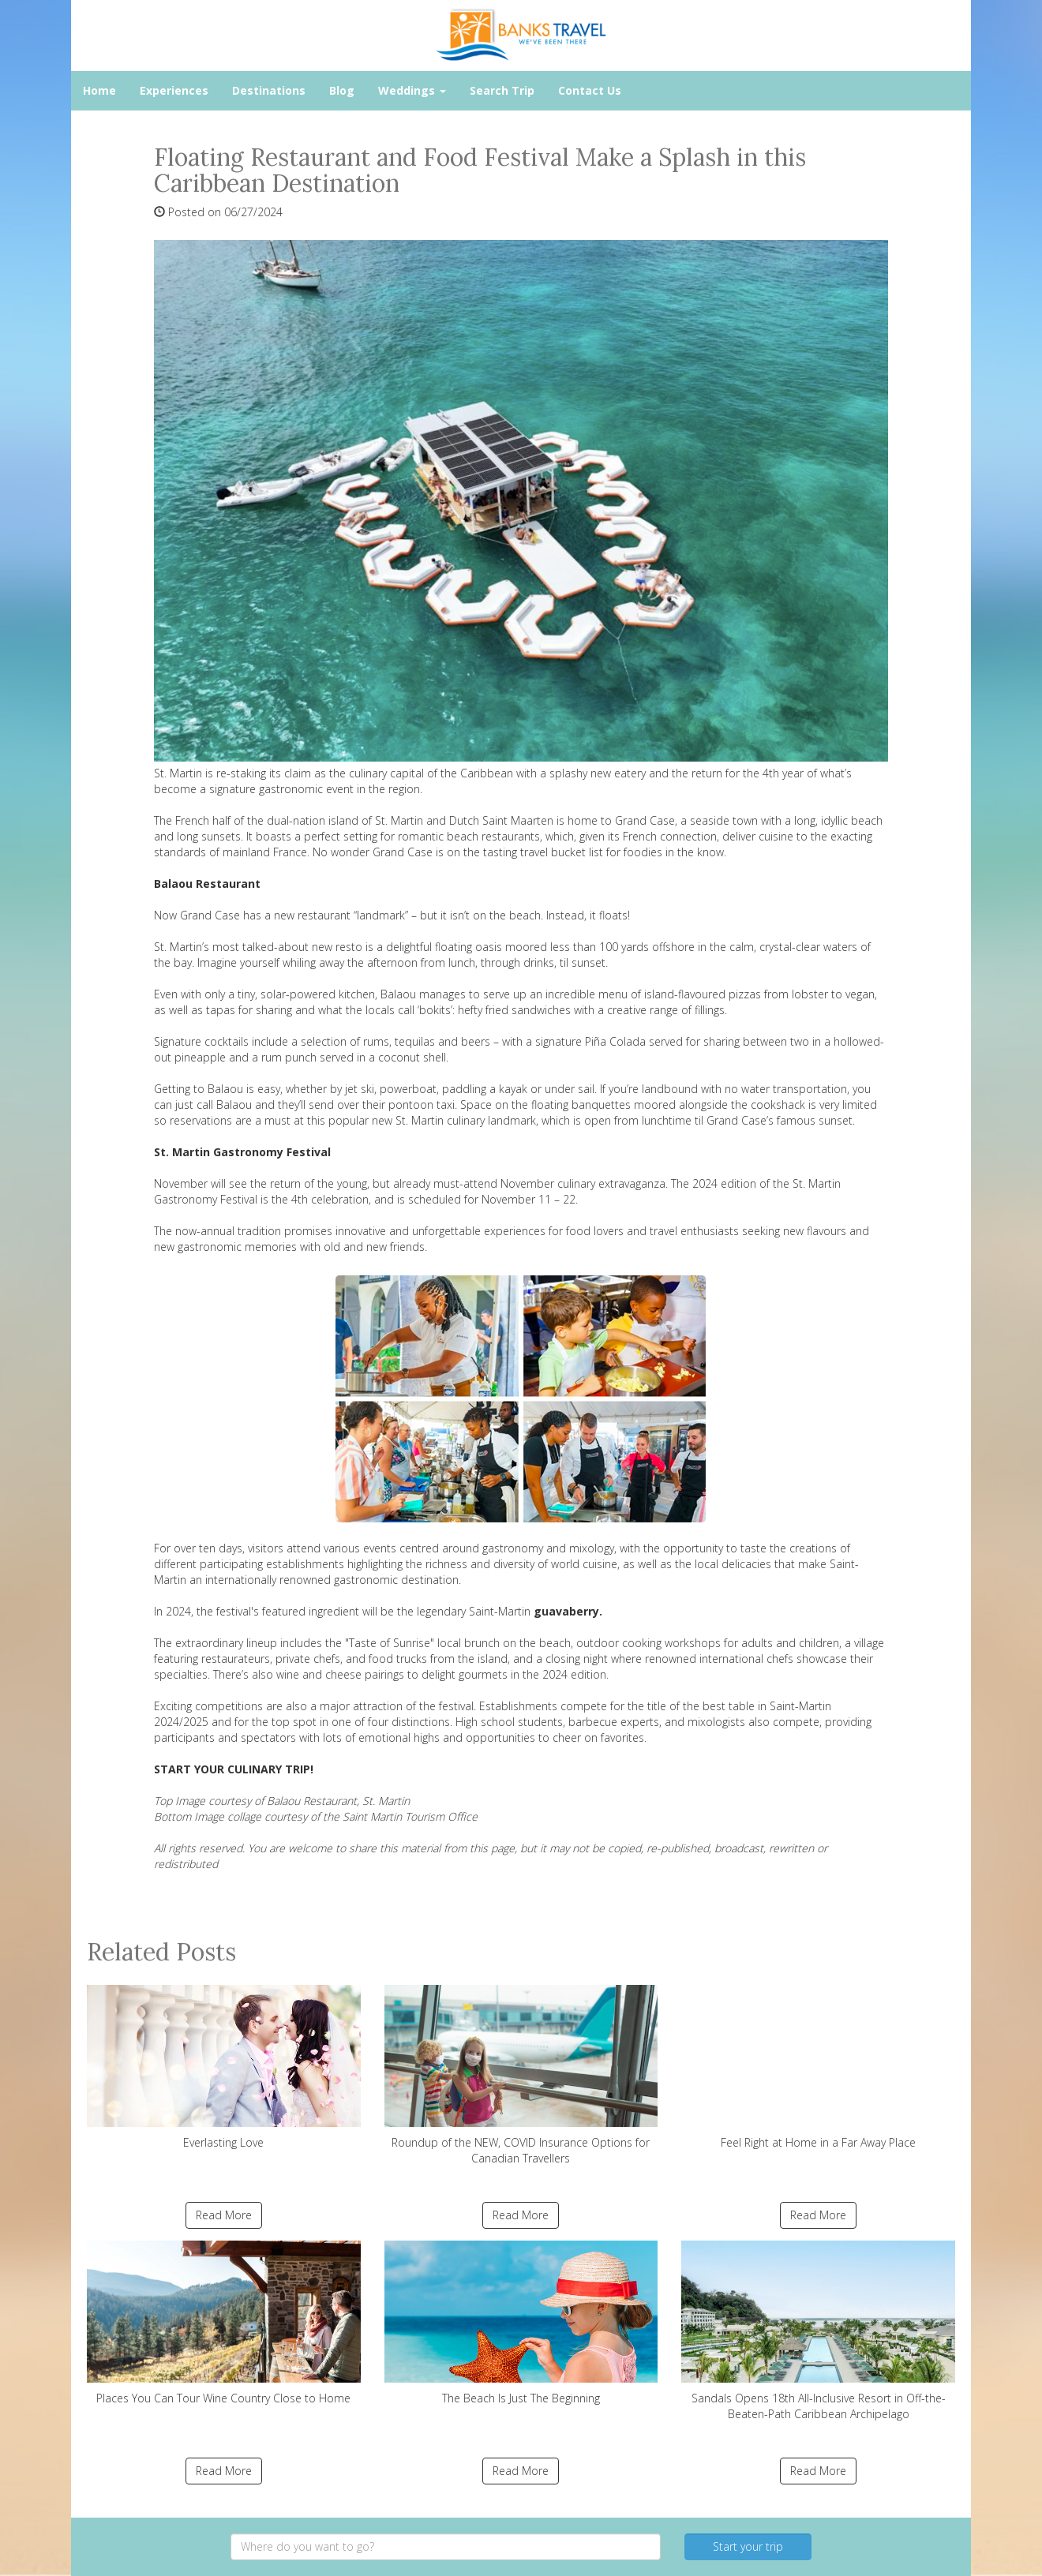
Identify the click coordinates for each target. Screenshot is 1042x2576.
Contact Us (589, 90)
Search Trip (502, 90)
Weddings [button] (412, 90)
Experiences (174, 90)
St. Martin (399, 820)
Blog (341, 90)
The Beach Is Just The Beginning (521, 2323)
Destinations (268, 90)
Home (99, 90)
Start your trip (748, 2546)
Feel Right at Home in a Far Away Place (818, 2067)
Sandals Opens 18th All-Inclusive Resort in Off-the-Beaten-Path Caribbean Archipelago (818, 2331)
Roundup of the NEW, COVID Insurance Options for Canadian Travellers (521, 2075)
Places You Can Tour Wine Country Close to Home (224, 2323)
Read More (224, 2214)
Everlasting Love (224, 2067)
